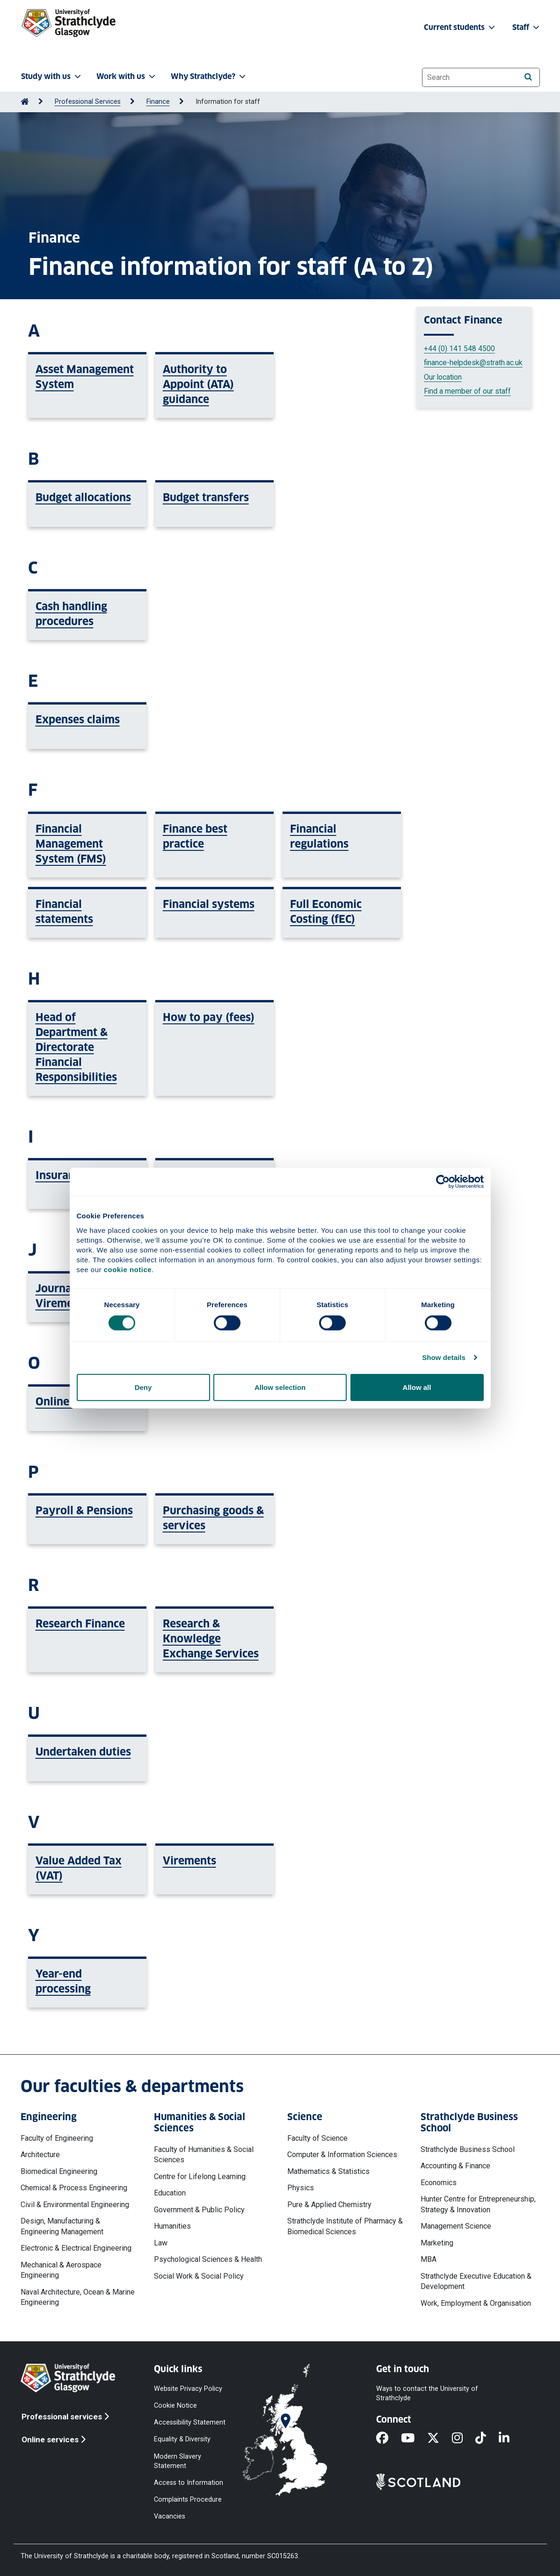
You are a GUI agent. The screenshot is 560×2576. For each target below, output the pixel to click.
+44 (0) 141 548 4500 (459, 348)
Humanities (172, 2226)
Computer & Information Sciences (342, 2154)
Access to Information (188, 2482)
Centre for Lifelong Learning (200, 2176)
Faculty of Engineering (57, 2138)
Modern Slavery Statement (177, 2460)
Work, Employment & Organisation (476, 2303)
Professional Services (88, 102)
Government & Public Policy (199, 2209)
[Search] (528, 77)
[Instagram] (463, 2438)
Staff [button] (526, 27)
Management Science (456, 2226)
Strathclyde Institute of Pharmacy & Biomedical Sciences (345, 2226)
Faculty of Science (317, 2138)
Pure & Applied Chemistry (329, 2204)
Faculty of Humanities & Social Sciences (204, 2154)
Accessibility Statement (189, 2422)
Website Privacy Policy (188, 2389)
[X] (439, 2438)
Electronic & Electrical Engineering (76, 2248)
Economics (439, 2182)
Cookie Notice (175, 2406)
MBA (428, 2259)
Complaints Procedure (188, 2500)
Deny (143, 1387)
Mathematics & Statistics (328, 2171)
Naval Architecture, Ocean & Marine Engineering (78, 2297)
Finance (158, 102)
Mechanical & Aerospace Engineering (61, 2270)
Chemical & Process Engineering (74, 2187)
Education (170, 2192)
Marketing (437, 2242)
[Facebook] (388, 2438)
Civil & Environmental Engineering (75, 2204)
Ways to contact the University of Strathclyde (427, 2393)
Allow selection (280, 1387)
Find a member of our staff (467, 391)
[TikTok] (487, 2438)
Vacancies (169, 2516)
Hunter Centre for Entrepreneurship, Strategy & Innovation (478, 2204)
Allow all (417, 1387)
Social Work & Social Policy (199, 2276)
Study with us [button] (52, 76)
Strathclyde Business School (468, 2149)
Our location (443, 377)
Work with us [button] (126, 76)
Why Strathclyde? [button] (209, 76)
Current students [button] (460, 27)
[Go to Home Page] (25, 102)
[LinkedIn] (510, 2438)
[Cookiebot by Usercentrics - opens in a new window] (443, 1182)
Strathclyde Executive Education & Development (476, 2281)
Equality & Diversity (182, 2439)
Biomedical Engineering (59, 2171)
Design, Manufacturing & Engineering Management (62, 2226)
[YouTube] (414, 2438)
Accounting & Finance (455, 2165)
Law (160, 2242)
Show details (443, 1357)
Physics (300, 2187)
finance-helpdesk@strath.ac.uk (473, 362)
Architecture (40, 2154)
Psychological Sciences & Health (208, 2259)
